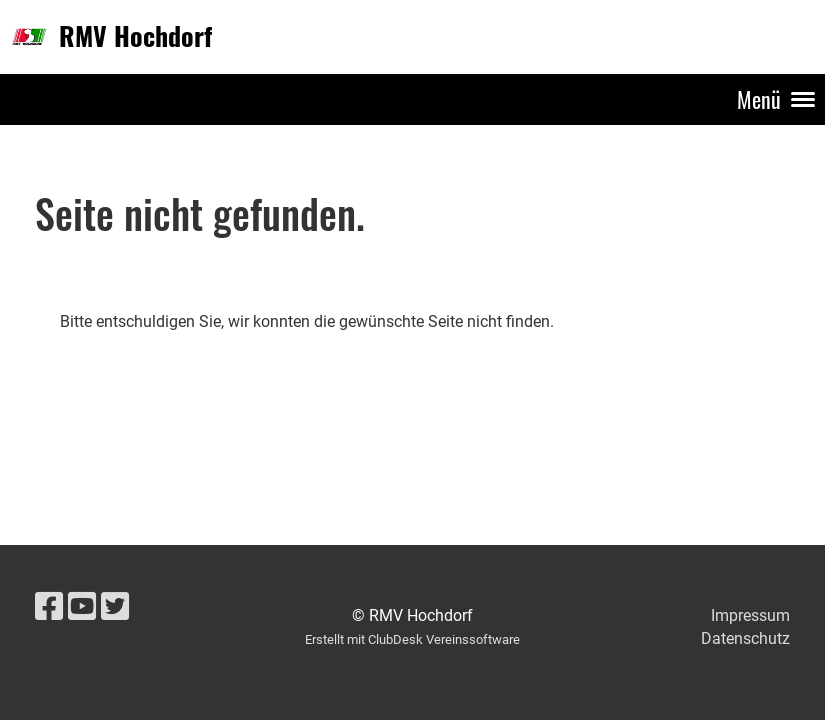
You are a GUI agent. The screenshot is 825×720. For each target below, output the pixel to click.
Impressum (750, 615)
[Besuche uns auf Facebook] (49, 607)
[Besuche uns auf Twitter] (115, 607)
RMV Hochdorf (135, 36)
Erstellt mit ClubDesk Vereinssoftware (412, 639)
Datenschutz (745, 638)
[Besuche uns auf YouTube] (82, 607)
